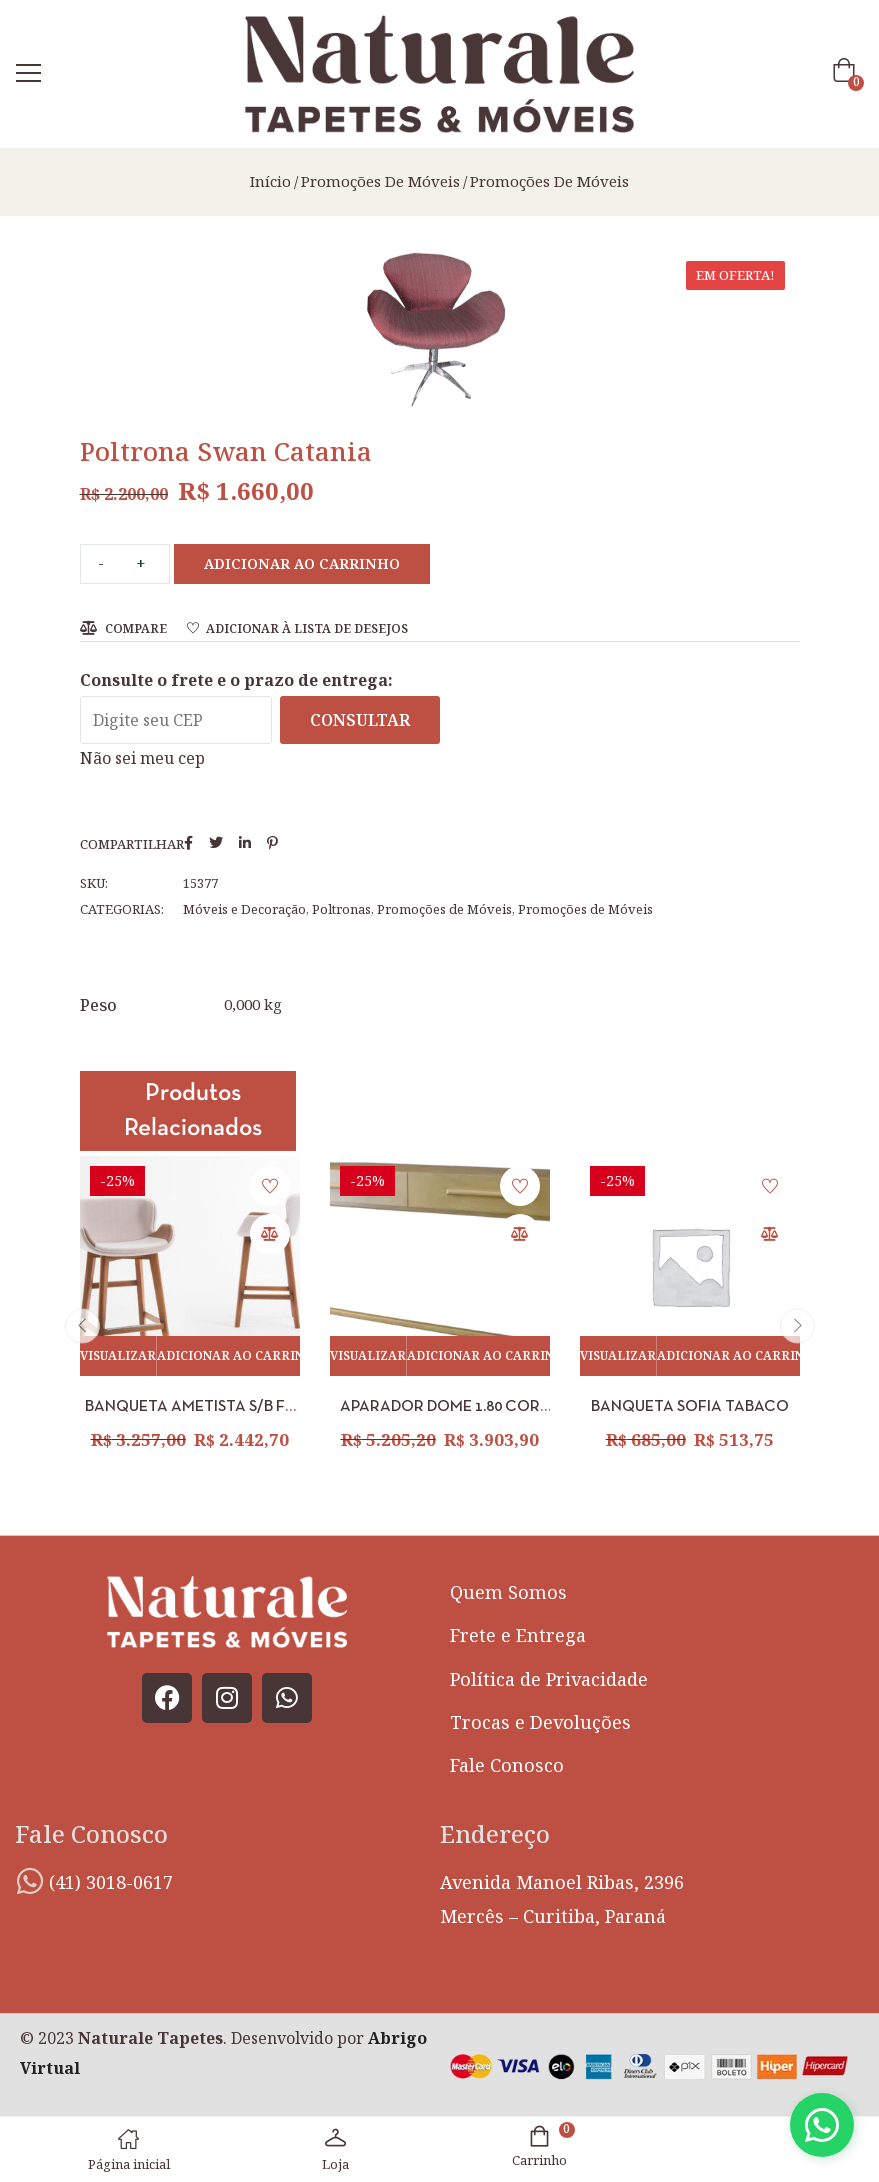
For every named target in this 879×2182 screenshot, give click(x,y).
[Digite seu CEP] (176, 720)
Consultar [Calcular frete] (360, 720)
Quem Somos (508, 1592)
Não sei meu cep (142, 758)
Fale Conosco (507, 1765)
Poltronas (341, 909)
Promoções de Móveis (380, 181)
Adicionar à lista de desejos (307, 628)
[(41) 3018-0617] (30, 1881)
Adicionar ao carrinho (302, 563)
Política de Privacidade (549, 1679)
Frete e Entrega (518, 1635)
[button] (848, 74)
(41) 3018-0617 (111, 1882)
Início (270, 181)
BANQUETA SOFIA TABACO (690, 1407)
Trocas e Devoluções (540, 1722)
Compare (136, 628)
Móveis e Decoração (244, 909)
